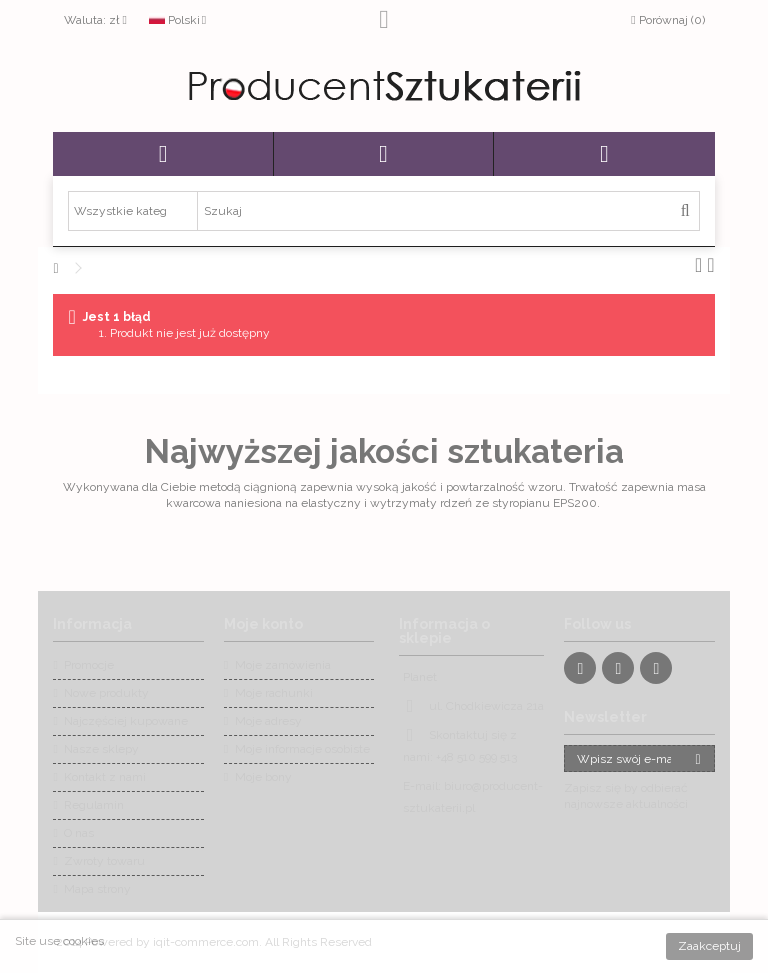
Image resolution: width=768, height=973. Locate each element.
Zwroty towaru (104, 861)
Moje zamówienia (283, 665)
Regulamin (94, 805)
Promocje (89, 665)
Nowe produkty (106, 693)
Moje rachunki (274, 693)
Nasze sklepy (101, 749)
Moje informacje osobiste (302, 749)
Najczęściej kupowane (126, 721)
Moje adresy (268, 721)
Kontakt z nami (105, 777)
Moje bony (263, 777)
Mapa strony (97, 889)
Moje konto (263, 624)
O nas (79, 833)
